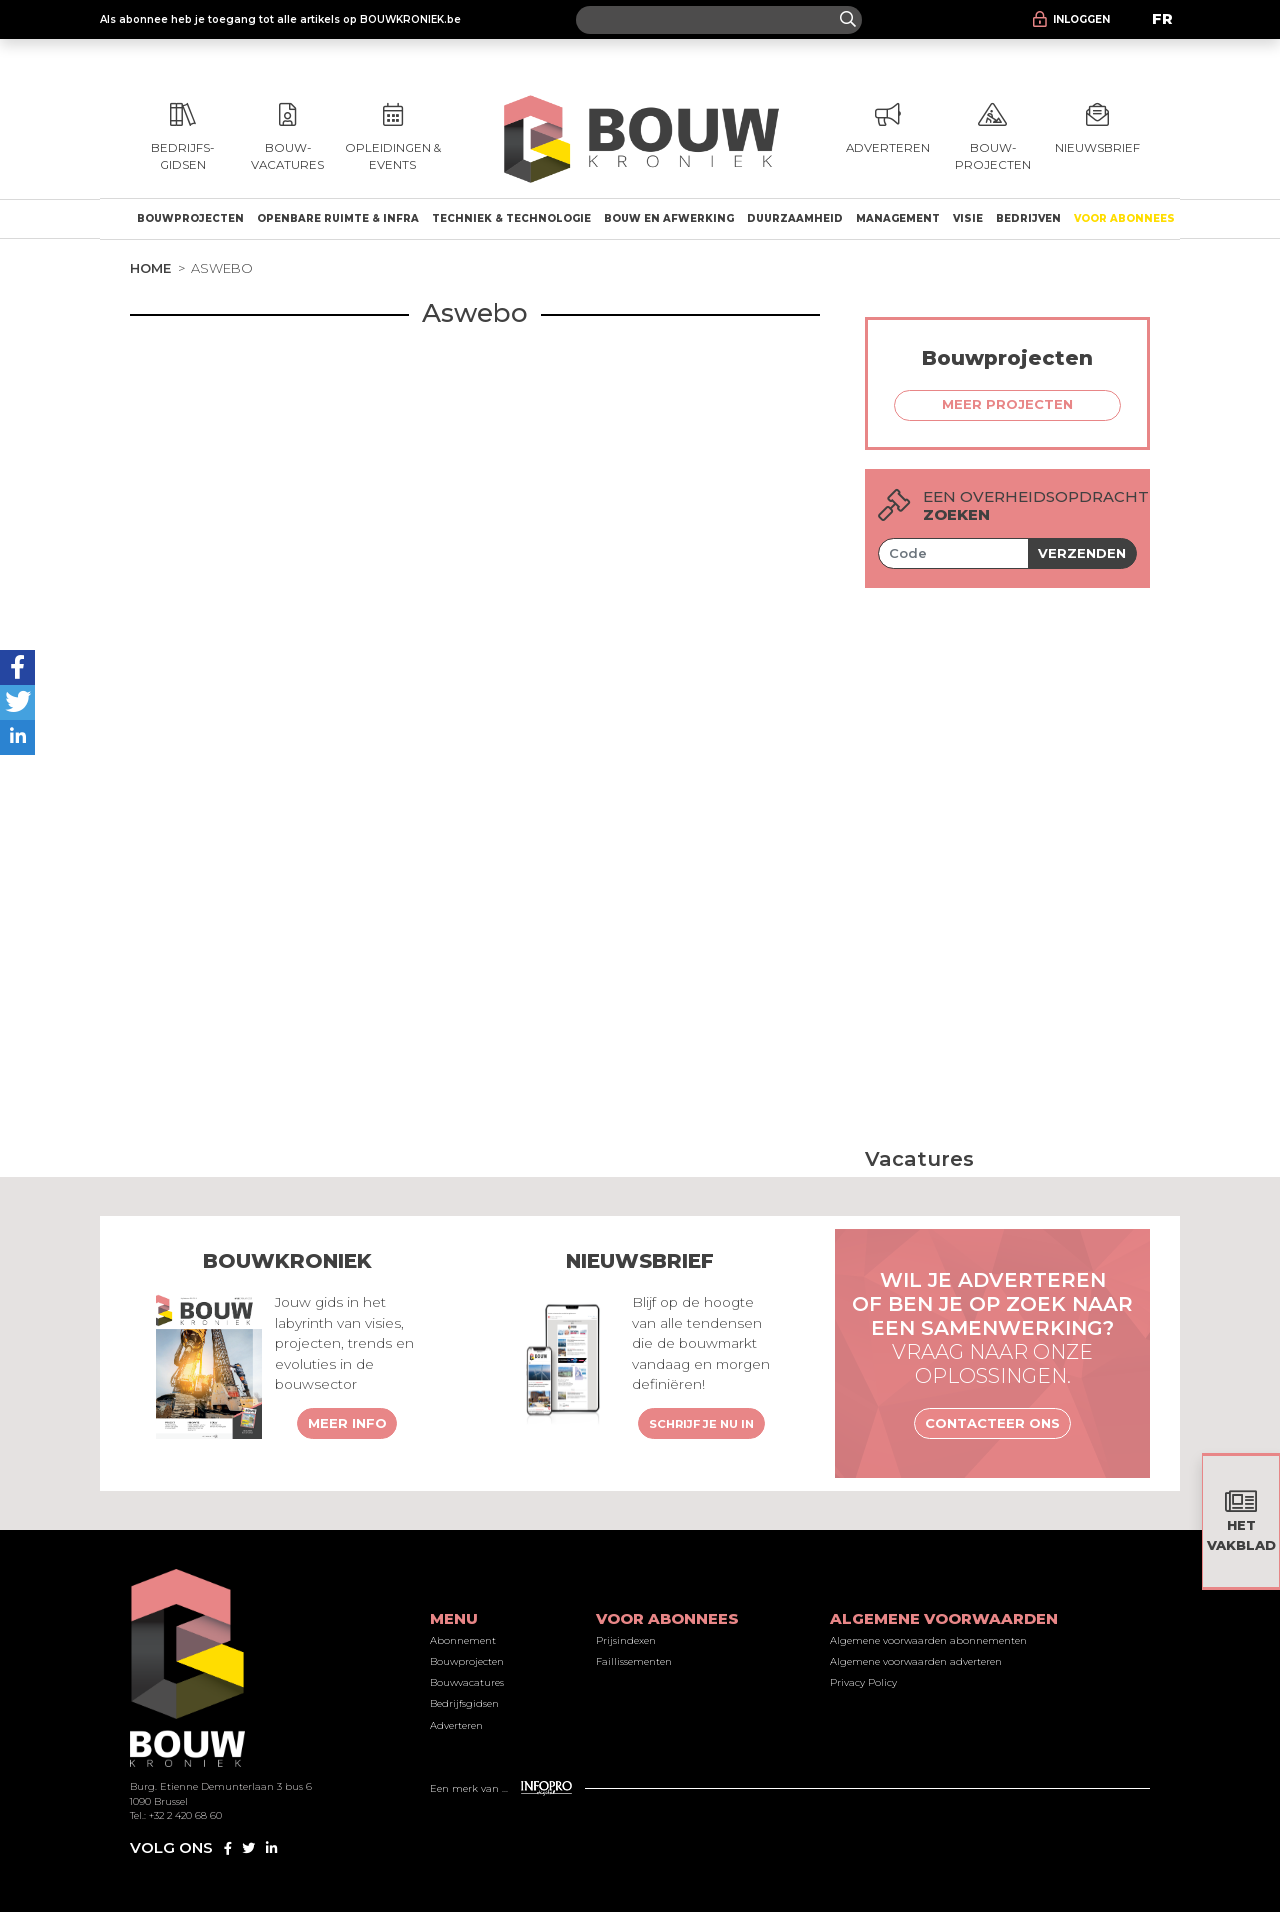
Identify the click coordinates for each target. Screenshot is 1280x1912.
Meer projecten (1007, 404)
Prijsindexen (626, 1640)
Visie (968, 218)
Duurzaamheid (795, 218)
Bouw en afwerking (669, 218)
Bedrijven (1028, 218)
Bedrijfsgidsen (464, 1703)
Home (150, 268)
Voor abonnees (1124, 218)
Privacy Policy (863, 1682)
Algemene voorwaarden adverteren (916, 1661)
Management (898, 218)
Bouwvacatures (467, 1682)
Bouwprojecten (190, 218)
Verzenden (1082, 553)
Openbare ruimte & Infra (338, 218)
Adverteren (456, 1725)
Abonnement (463, 1640)
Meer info (347, 1423)
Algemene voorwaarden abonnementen (928, 1640)
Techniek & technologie (511, 218)
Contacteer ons (992, 1423)
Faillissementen (634, 1661)
